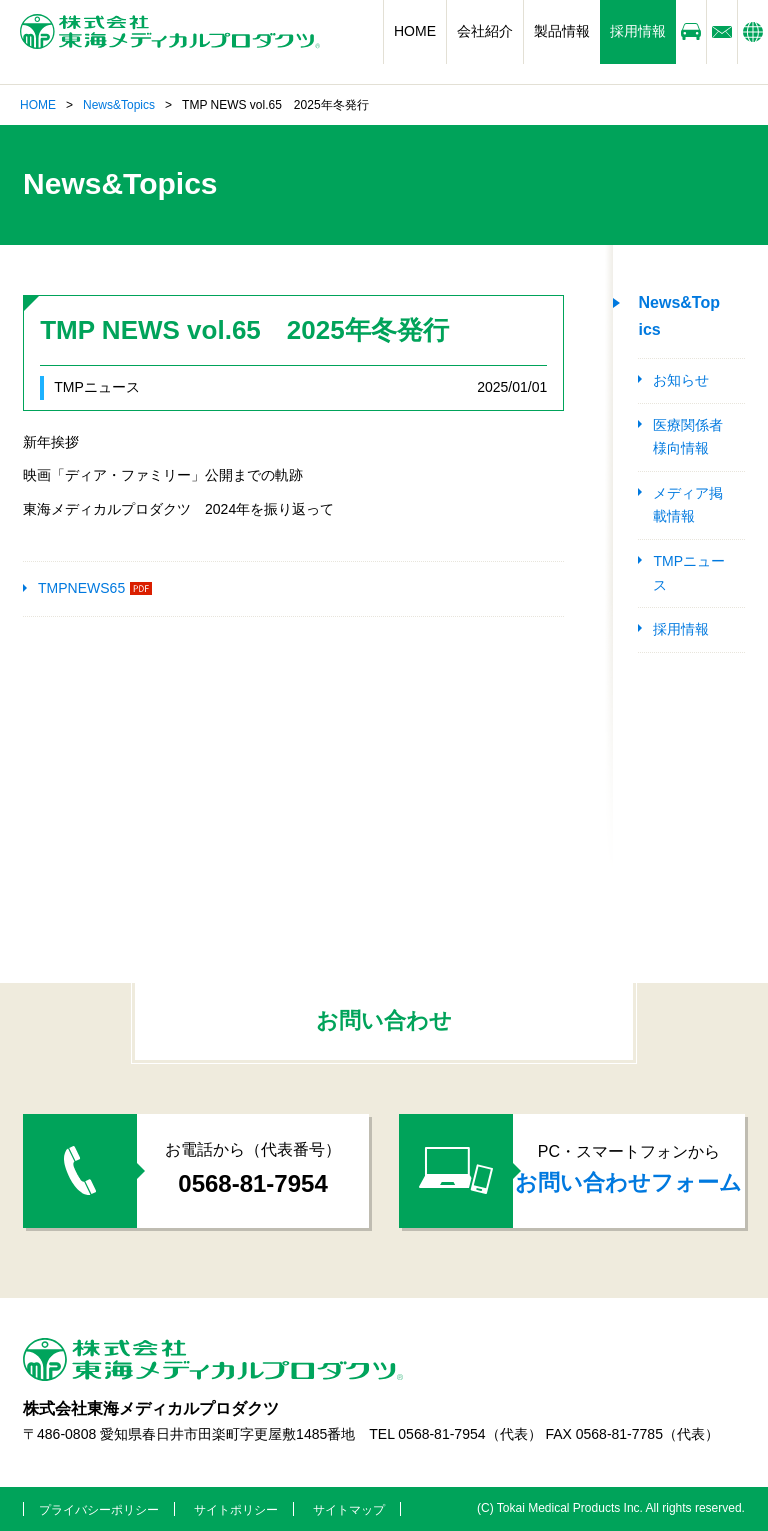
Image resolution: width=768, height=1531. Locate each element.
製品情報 (562, 31)
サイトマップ (349, 1510)
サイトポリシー (236, 1510)
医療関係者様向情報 (688, 437)
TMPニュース (689, 573)
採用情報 (638, 31)
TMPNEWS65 (81, 588)
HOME (415, 31)
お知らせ (681, 380)
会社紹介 (485, 31)
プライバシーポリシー (99, 1510)
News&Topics (119, 105)
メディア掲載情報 (688, 505)
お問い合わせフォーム (628, 1182)
